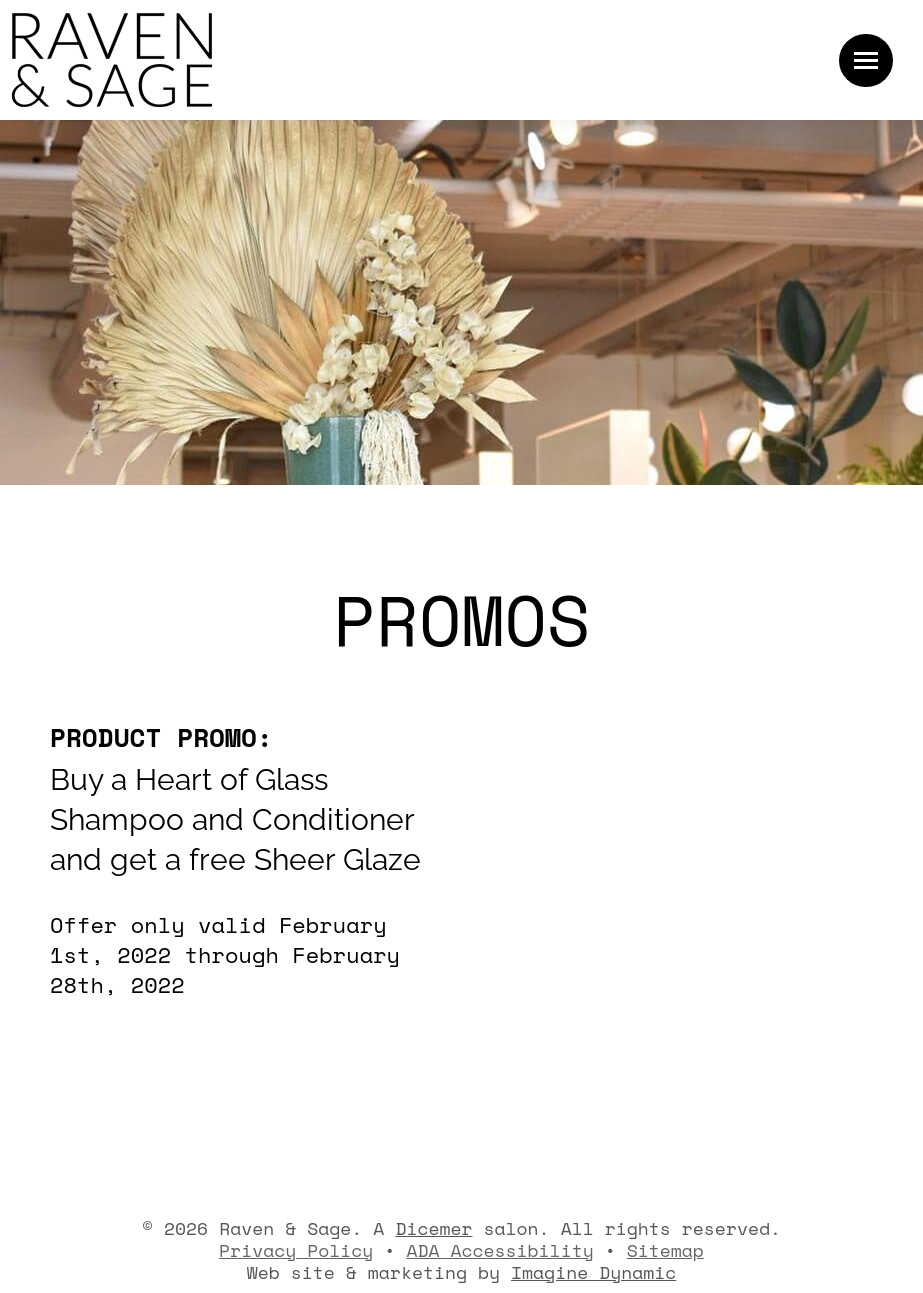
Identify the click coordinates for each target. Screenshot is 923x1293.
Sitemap (665, 1250)
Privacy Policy (296, 1250)
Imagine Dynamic (593, 1272)
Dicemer (433, 1228)
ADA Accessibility (499, 1250)
